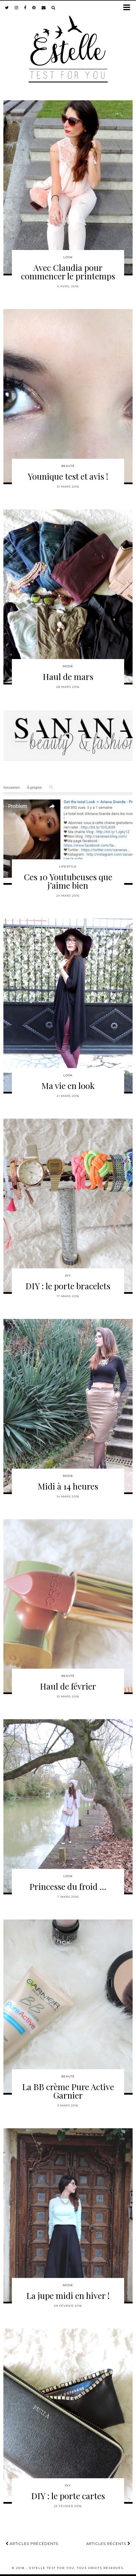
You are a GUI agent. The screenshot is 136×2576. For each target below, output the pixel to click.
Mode (68, 666)
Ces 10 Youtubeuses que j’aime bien (68, 881)
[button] (128, 7)
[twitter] (7, 7)
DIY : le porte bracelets (67, 1286)
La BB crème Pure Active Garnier (68, 2091)
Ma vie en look (68, 1085)
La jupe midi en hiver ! (68, 2295)
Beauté (68, 466)
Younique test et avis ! (68, 476)
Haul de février (68, 1686)
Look (68, 257)
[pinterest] (34, 7)
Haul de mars (68, 676)
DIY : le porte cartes (68, 2495)
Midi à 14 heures (68, 1486)
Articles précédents (32, 2543)
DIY (68, 1275)
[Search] (53, 7)
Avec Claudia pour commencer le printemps (68, 272)
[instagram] (16, 7)
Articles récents (108, 2543)
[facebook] (25, 7)
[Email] (44, 7)
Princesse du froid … (67, 1886)
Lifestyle (68, 866)
